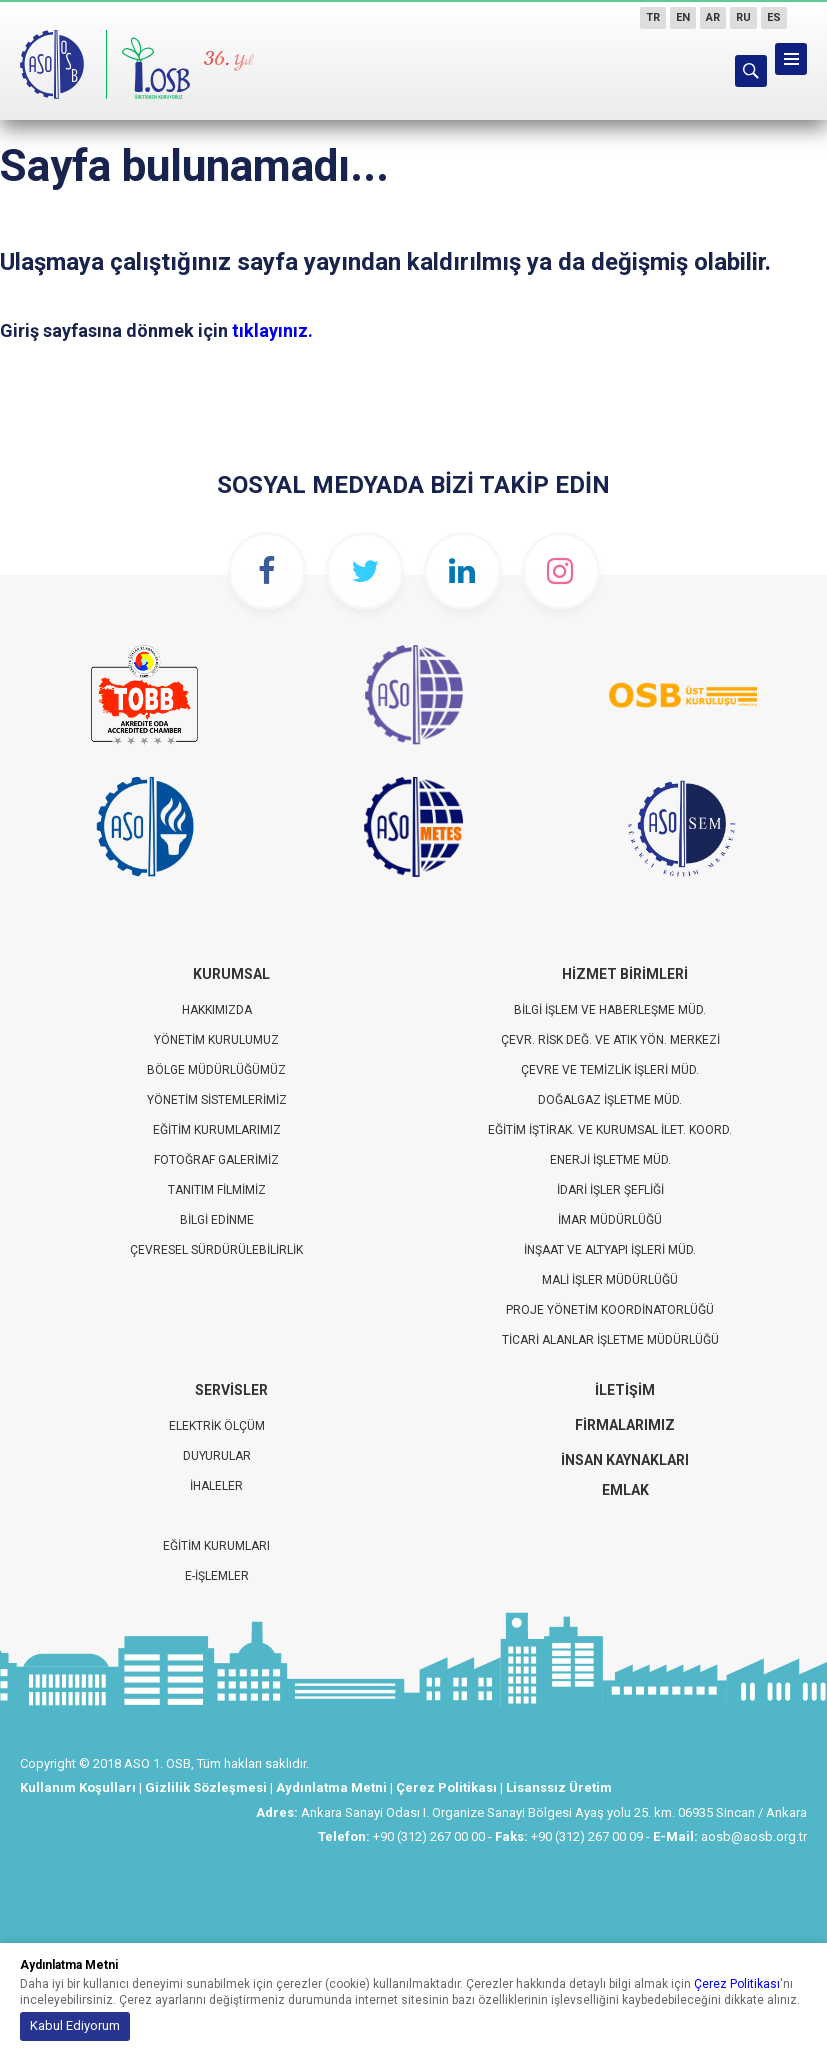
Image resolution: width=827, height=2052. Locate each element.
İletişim (625, 1390)
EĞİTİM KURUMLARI (216, 1546)
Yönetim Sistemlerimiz (217, 1100)
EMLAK (625, 1490)
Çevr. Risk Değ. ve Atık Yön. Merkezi (610, 1040)
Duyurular (217, 1456)
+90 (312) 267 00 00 (429, 1836)
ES (774, 17)
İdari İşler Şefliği (610, 1190)
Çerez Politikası (446, 1787)
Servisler (231, 1390)
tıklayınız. (272, 330)
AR (713, 17)
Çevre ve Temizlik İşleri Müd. (610, 1070)
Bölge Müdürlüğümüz (216, 1070)
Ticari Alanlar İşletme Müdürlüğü (610, 1340)
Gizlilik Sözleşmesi (206, 1787)
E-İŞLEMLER (217, 1576)
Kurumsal (231, 974)
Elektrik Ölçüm (217, 1426)
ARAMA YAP (751, 71)
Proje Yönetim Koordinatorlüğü (610, 1310)
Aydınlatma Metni (331, 1787)
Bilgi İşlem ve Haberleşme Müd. (610, 1010)
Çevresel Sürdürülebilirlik (216, 1250)
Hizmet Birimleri (625, 974)
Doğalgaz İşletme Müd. (610, 1100)
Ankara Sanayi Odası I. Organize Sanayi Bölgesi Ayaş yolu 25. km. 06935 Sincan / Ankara (554, 1812)
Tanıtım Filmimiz (217, 1190)
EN (683, 17)
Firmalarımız (625, 1425)
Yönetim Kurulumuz (216, 1040)
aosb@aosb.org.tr (754, 1836)
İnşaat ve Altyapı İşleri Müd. (610, 1250)
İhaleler (216, 1486)
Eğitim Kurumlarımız (217, 1130)
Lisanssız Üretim (559, 1787)
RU (743, 17)
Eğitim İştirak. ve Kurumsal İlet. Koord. (610, 1130)
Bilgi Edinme (217, 1220)
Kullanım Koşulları (78, 1787)
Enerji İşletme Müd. (610, 1160)
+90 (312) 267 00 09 (587, 1836)
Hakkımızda (217, 1010)
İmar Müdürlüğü (610, 1220)
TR (653, 17)
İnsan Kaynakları (625, 1460)
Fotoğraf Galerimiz (216, 1160)
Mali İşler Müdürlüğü (610, 1280)
